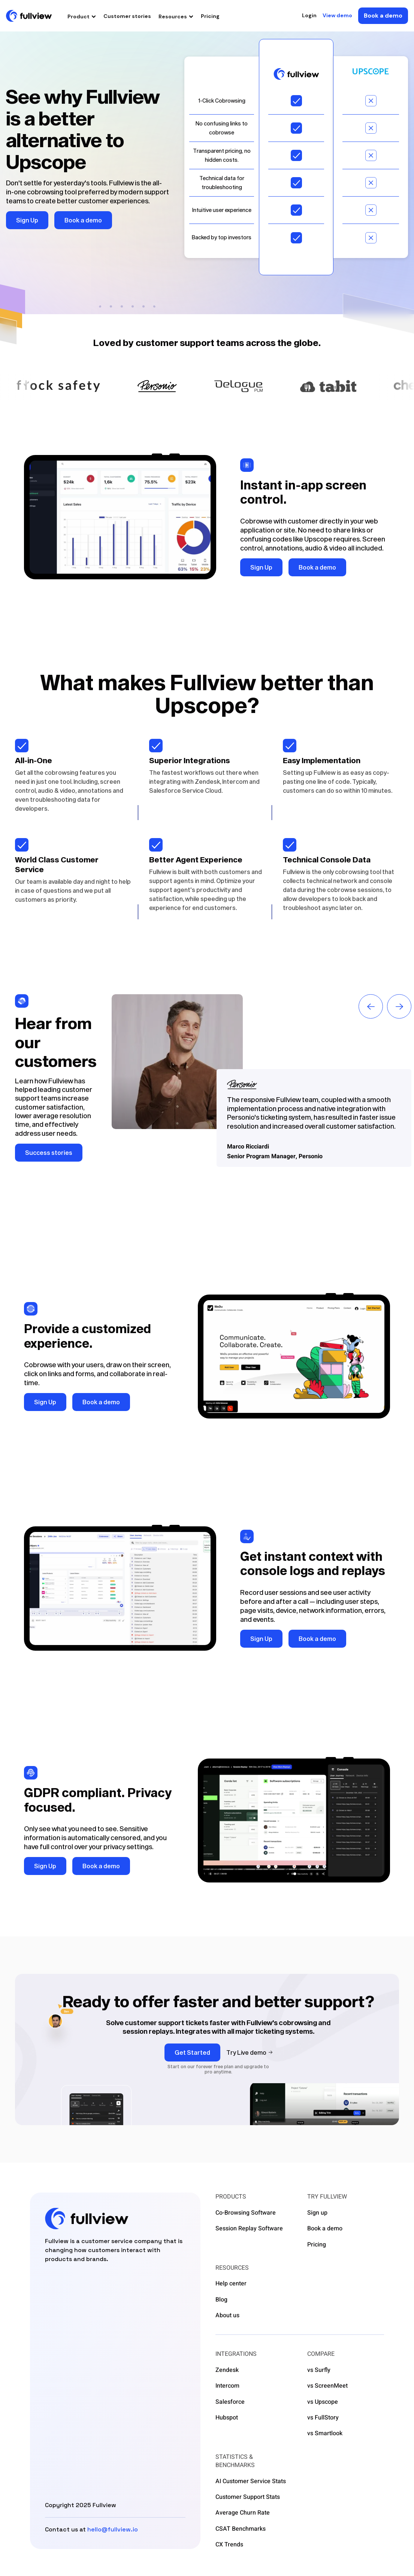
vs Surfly (318, 2370)
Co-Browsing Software (245, 2213)
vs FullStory (323, 2417)
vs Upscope (322, 2402)
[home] (29, 16)
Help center (231, 2283)
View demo (337, 15)
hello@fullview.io (112, 2529)
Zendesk (227, 2370)
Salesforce (230, 2402)
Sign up (317, 2213)
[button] (81, 16)
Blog (221, 2300)
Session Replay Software (249, 2228)
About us (227, 2315)
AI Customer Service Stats (250, 2481)
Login (309, 15)
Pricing (210, 16)
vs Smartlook (324, 2433)
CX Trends (229, 2544)
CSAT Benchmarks (240, 2529)
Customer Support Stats (247, 2497)
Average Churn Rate (242, 2513)
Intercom (227, 2386)
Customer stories (127, 16)
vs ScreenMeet (327, 2386)
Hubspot (226, 2417)
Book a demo (324, 2228)
